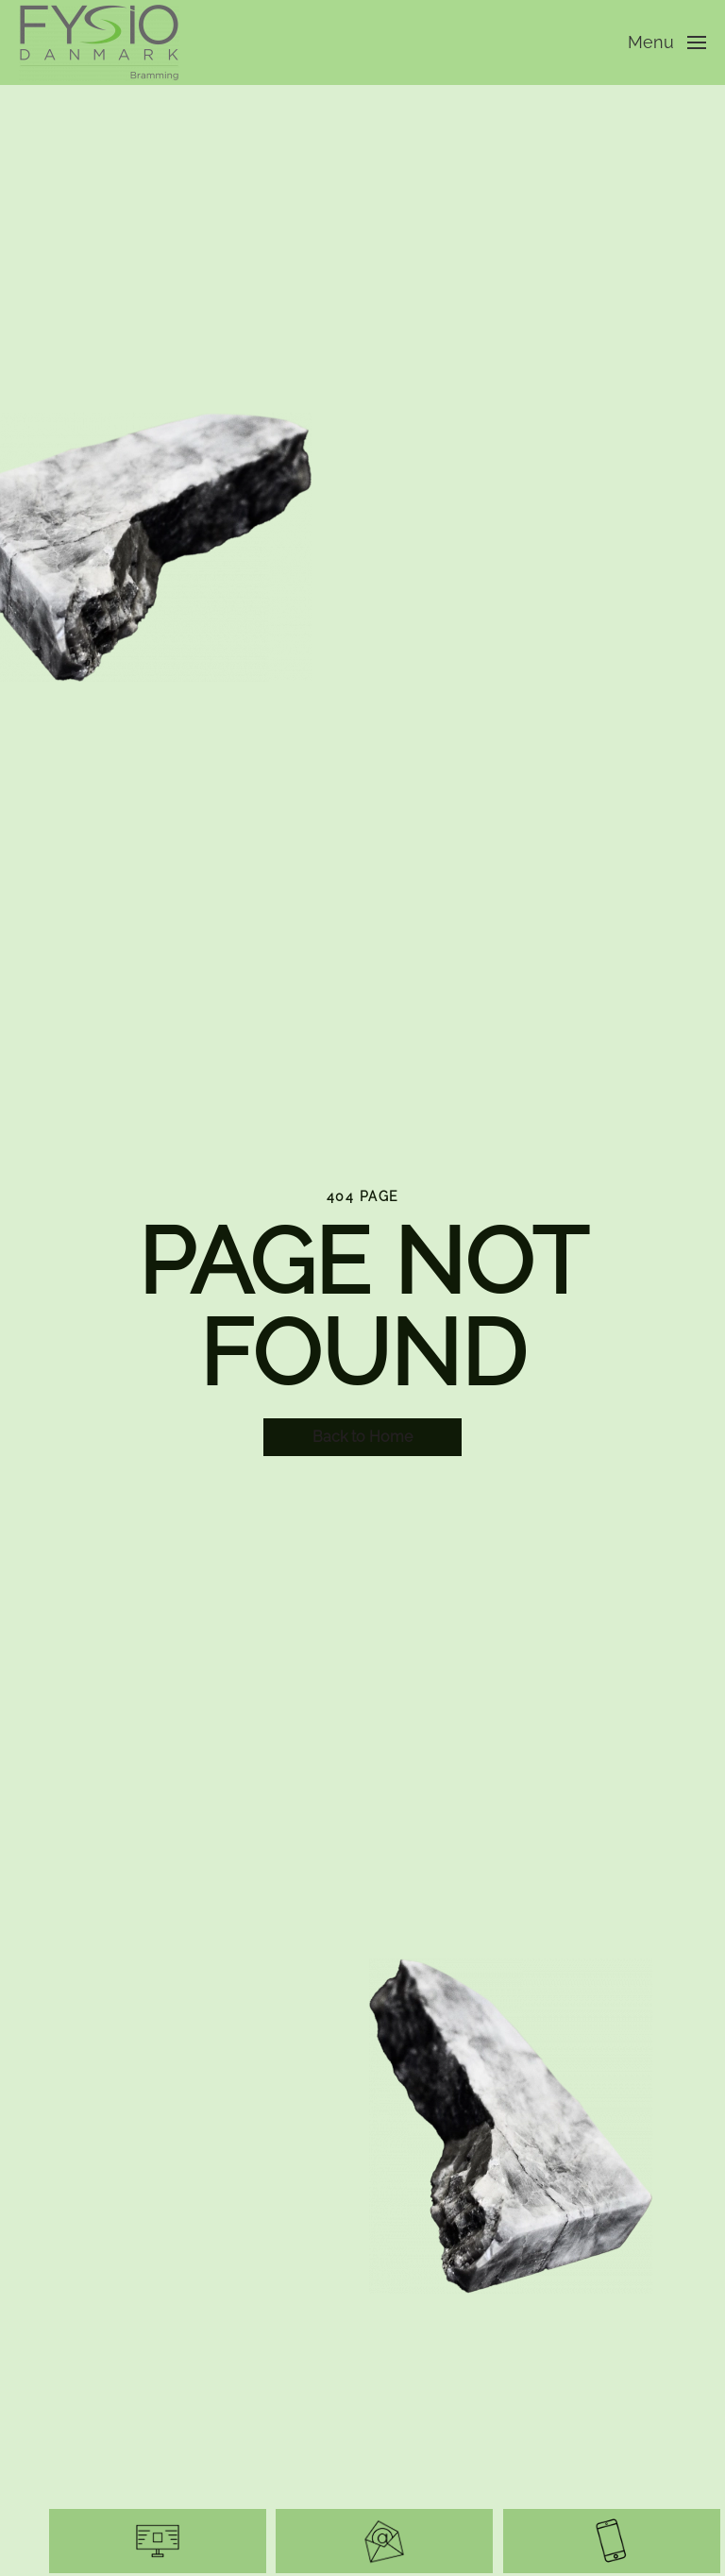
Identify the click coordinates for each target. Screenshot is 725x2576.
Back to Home (362, 1437)
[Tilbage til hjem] (102, 42)
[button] (667, 42)
